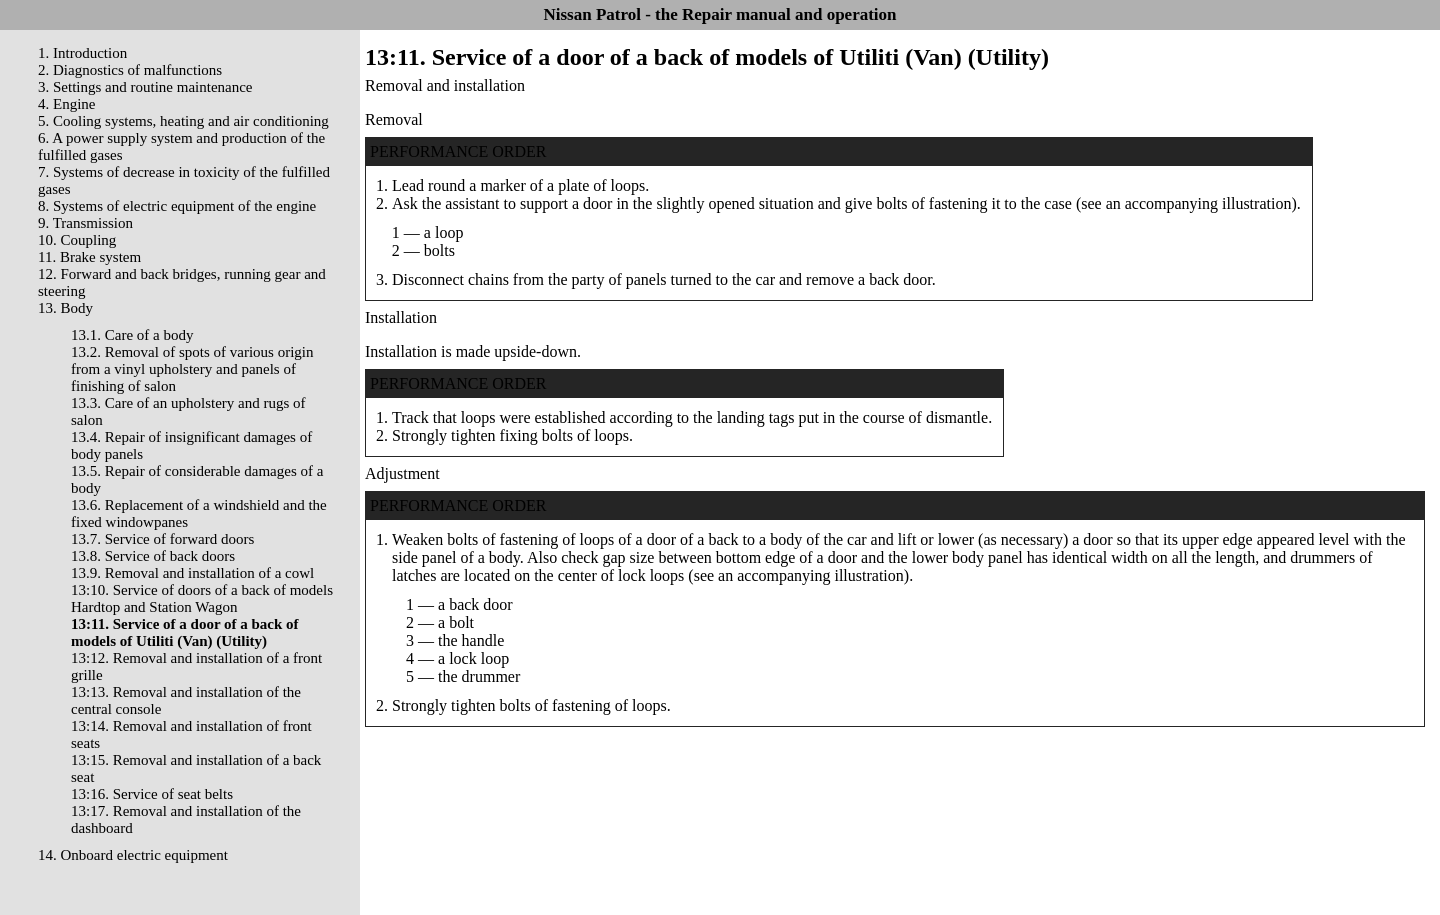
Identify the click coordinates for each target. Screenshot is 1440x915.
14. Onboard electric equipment (133, 855)
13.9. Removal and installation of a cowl (192, 573)
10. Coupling (77, 240)
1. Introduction (82, 53)
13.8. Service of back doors (153, 556)
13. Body (65, 308)
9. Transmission (85, 223)
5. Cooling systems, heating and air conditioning (183, 121)
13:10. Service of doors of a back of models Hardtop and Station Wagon (202, 598)
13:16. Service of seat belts (152, 794)
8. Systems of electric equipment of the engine (177, 206)
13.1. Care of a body (132, 335)
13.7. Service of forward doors (162, 539)
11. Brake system (89, 257)
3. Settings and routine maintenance (145, 87)
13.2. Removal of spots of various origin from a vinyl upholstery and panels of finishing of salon (192, 369)
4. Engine (67, 104)
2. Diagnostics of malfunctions (130, 70)
